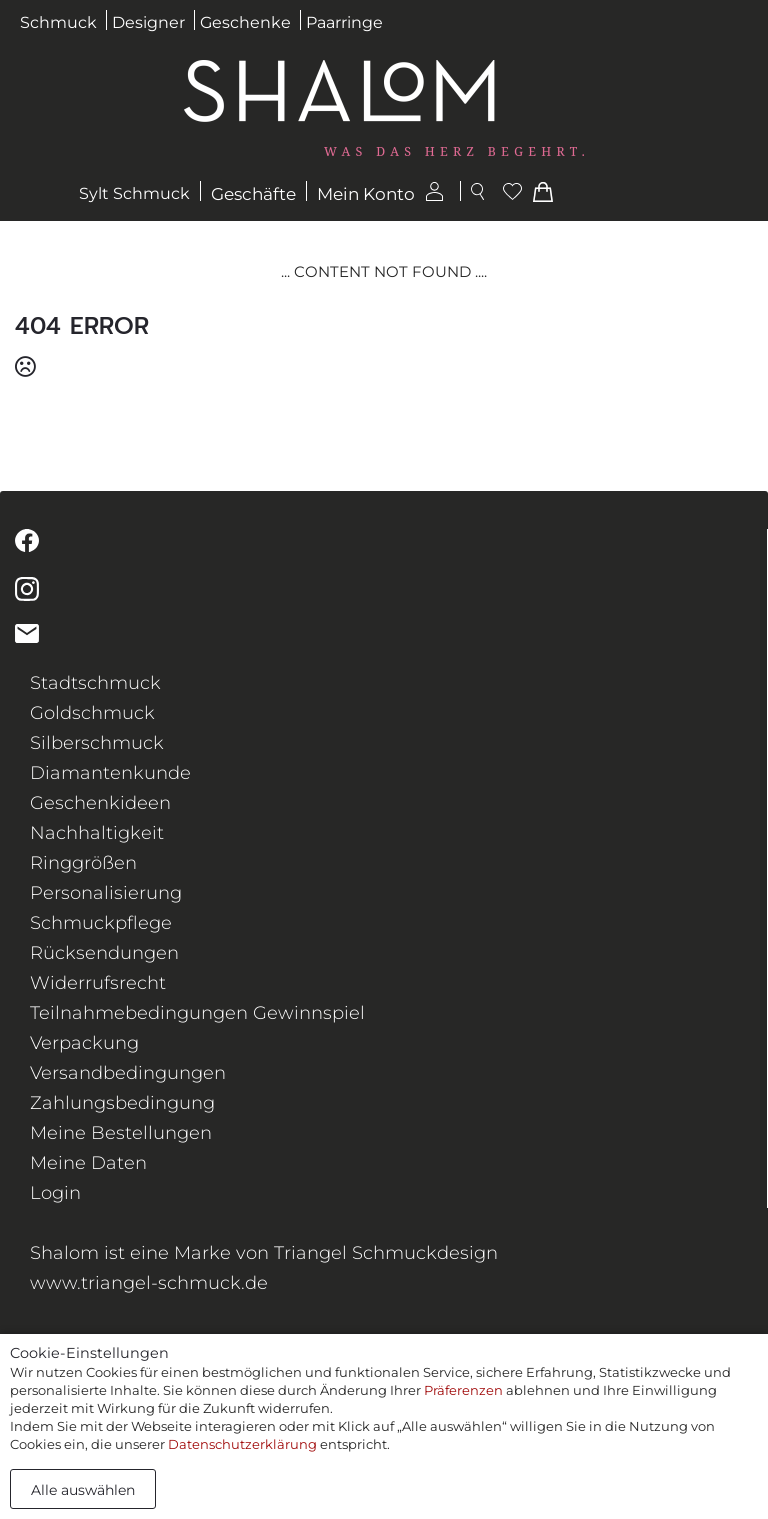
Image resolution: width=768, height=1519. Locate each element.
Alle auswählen (83, 1490)
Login (55, 1193)
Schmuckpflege (101, 923)
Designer (148, 22)
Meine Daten (88, 1163)
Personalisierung (106, 893)
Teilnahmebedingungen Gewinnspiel (197, 1013)
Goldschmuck (92, 713)
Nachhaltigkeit (97, 833)
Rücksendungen (104, 953)
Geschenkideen (100, 803)
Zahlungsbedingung (122, 1103)
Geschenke (245, 22)
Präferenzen (463, 1390)
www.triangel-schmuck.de (149, 1283)
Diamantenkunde (110, 773)
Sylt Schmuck (134, 193)
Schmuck (58, 22)
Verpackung (84, 1043)
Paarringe (344, 22)
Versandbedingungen (128, 1073)
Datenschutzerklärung (242, 1444)
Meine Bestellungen (121, 1133)
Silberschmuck (97, 743)
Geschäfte (253, 194)
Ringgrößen (83, 863)
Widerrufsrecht (98, 983)
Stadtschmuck (95, 683)
